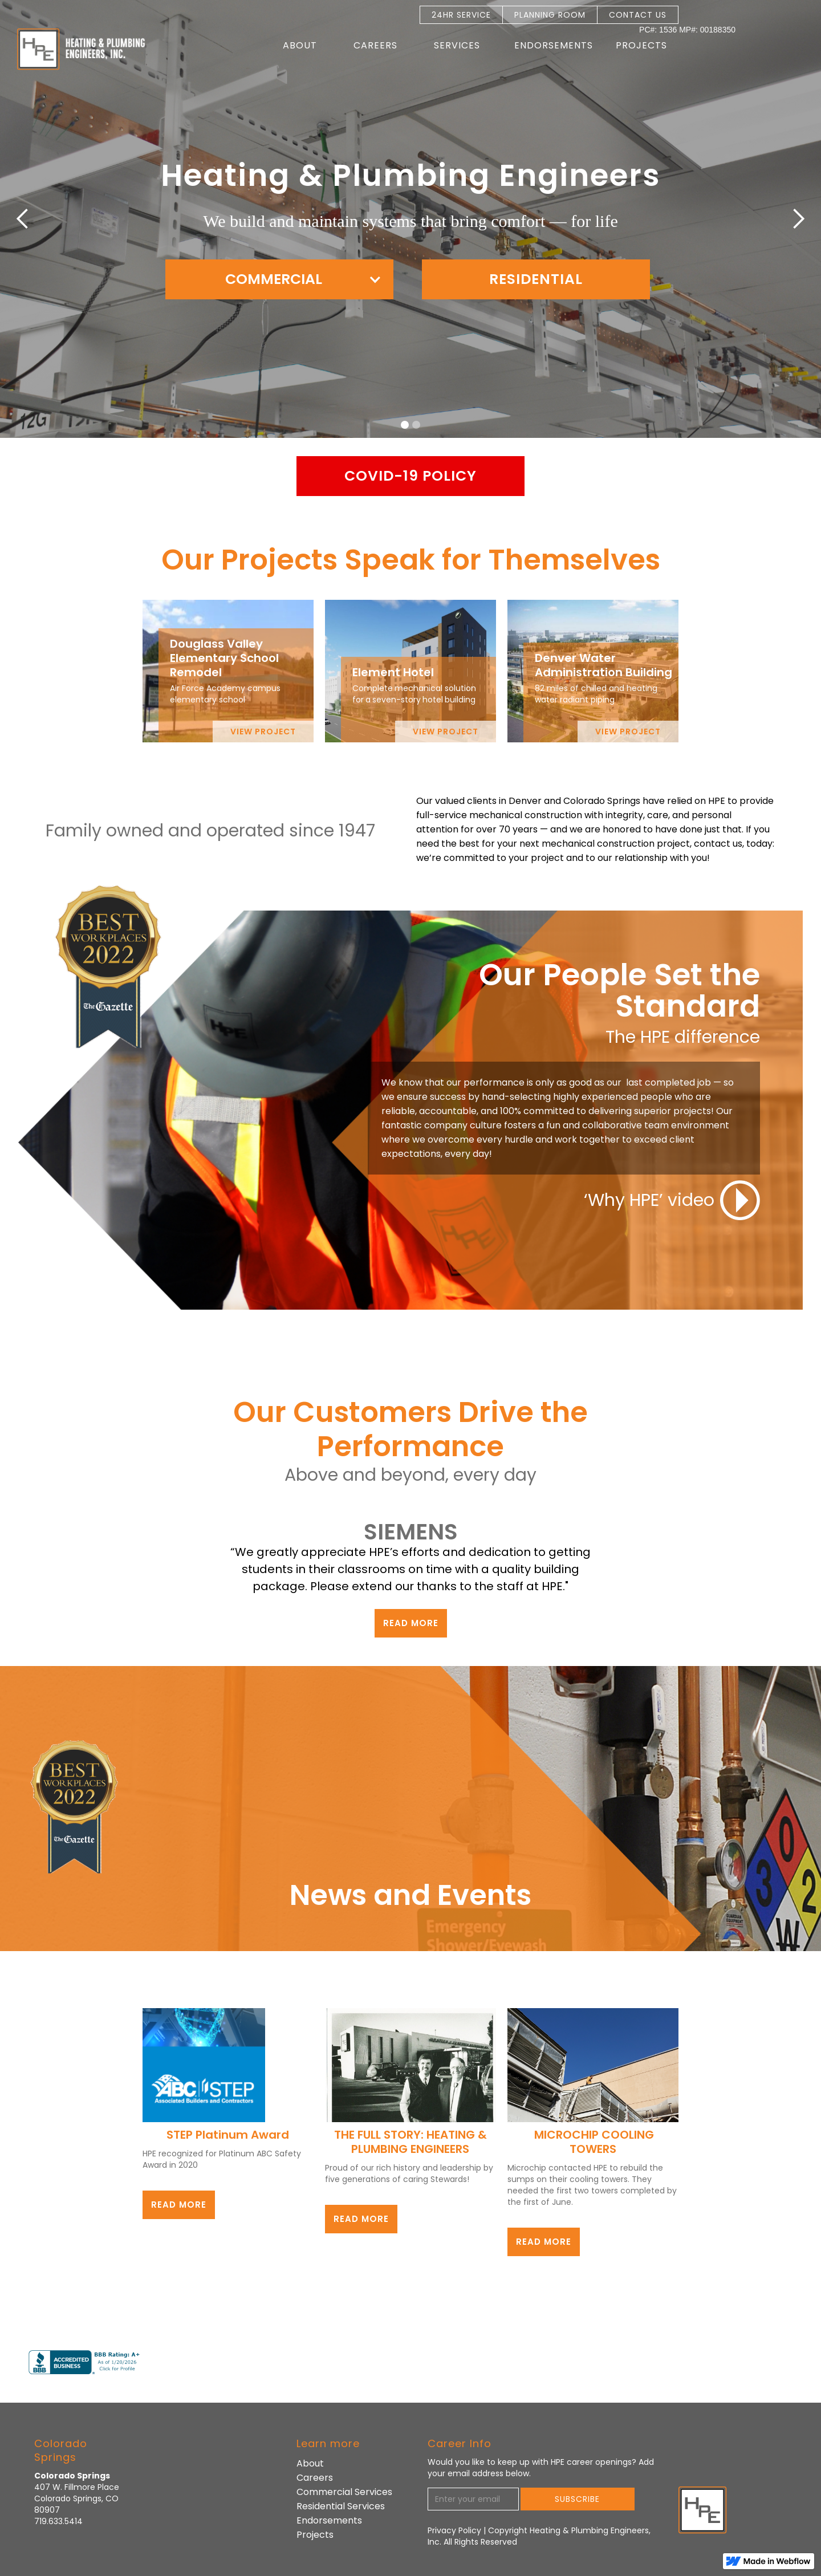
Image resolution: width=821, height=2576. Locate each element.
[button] (305, 46)
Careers (314, 2477)
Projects (641, 45)
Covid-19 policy (410, 476)
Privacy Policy (455, 2530)
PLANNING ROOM (550, 15)
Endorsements (553, 45)
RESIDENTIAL (536, 279)
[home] (73, 49)
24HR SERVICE (461, 15)
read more (410, 1623)
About (310, 2463)
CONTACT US (637, 15)
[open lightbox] (665, 1200)
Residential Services (340, 2506)
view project (263, 731)
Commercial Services (344, 2491)
